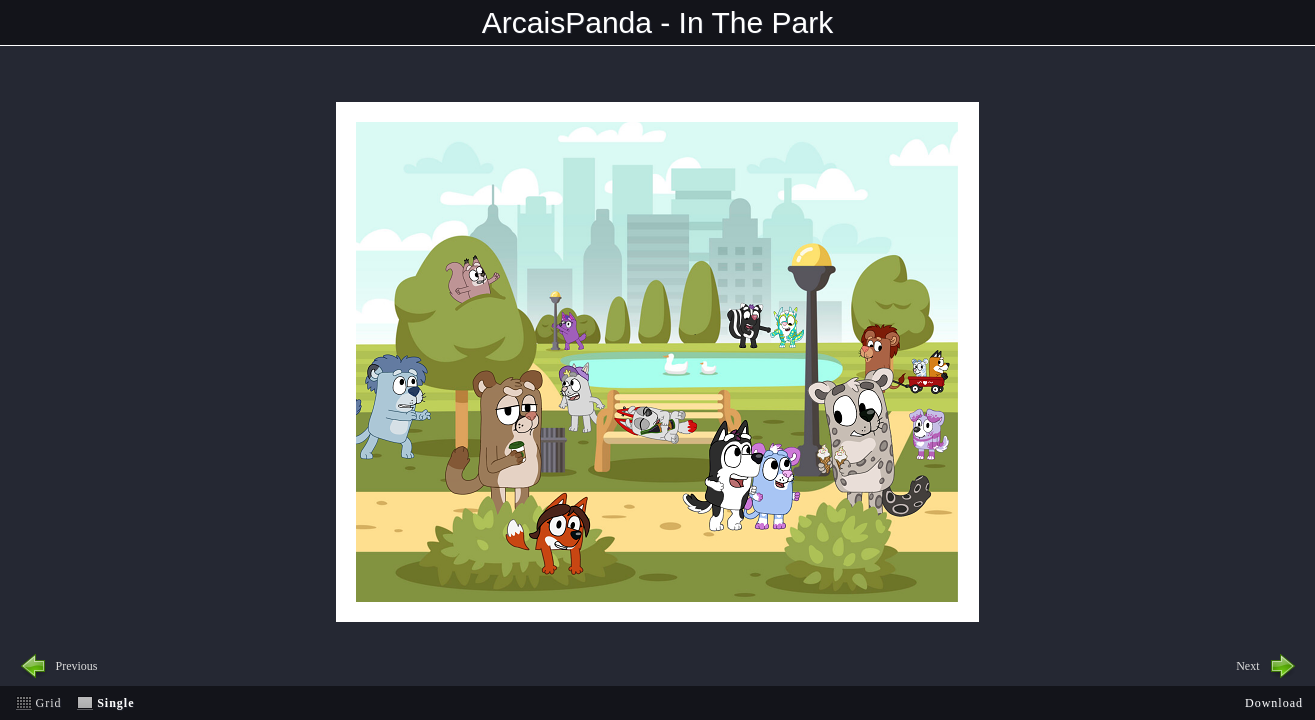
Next (1247, 666)
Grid (49, 703)
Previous (77, 666)
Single (115, 703)
